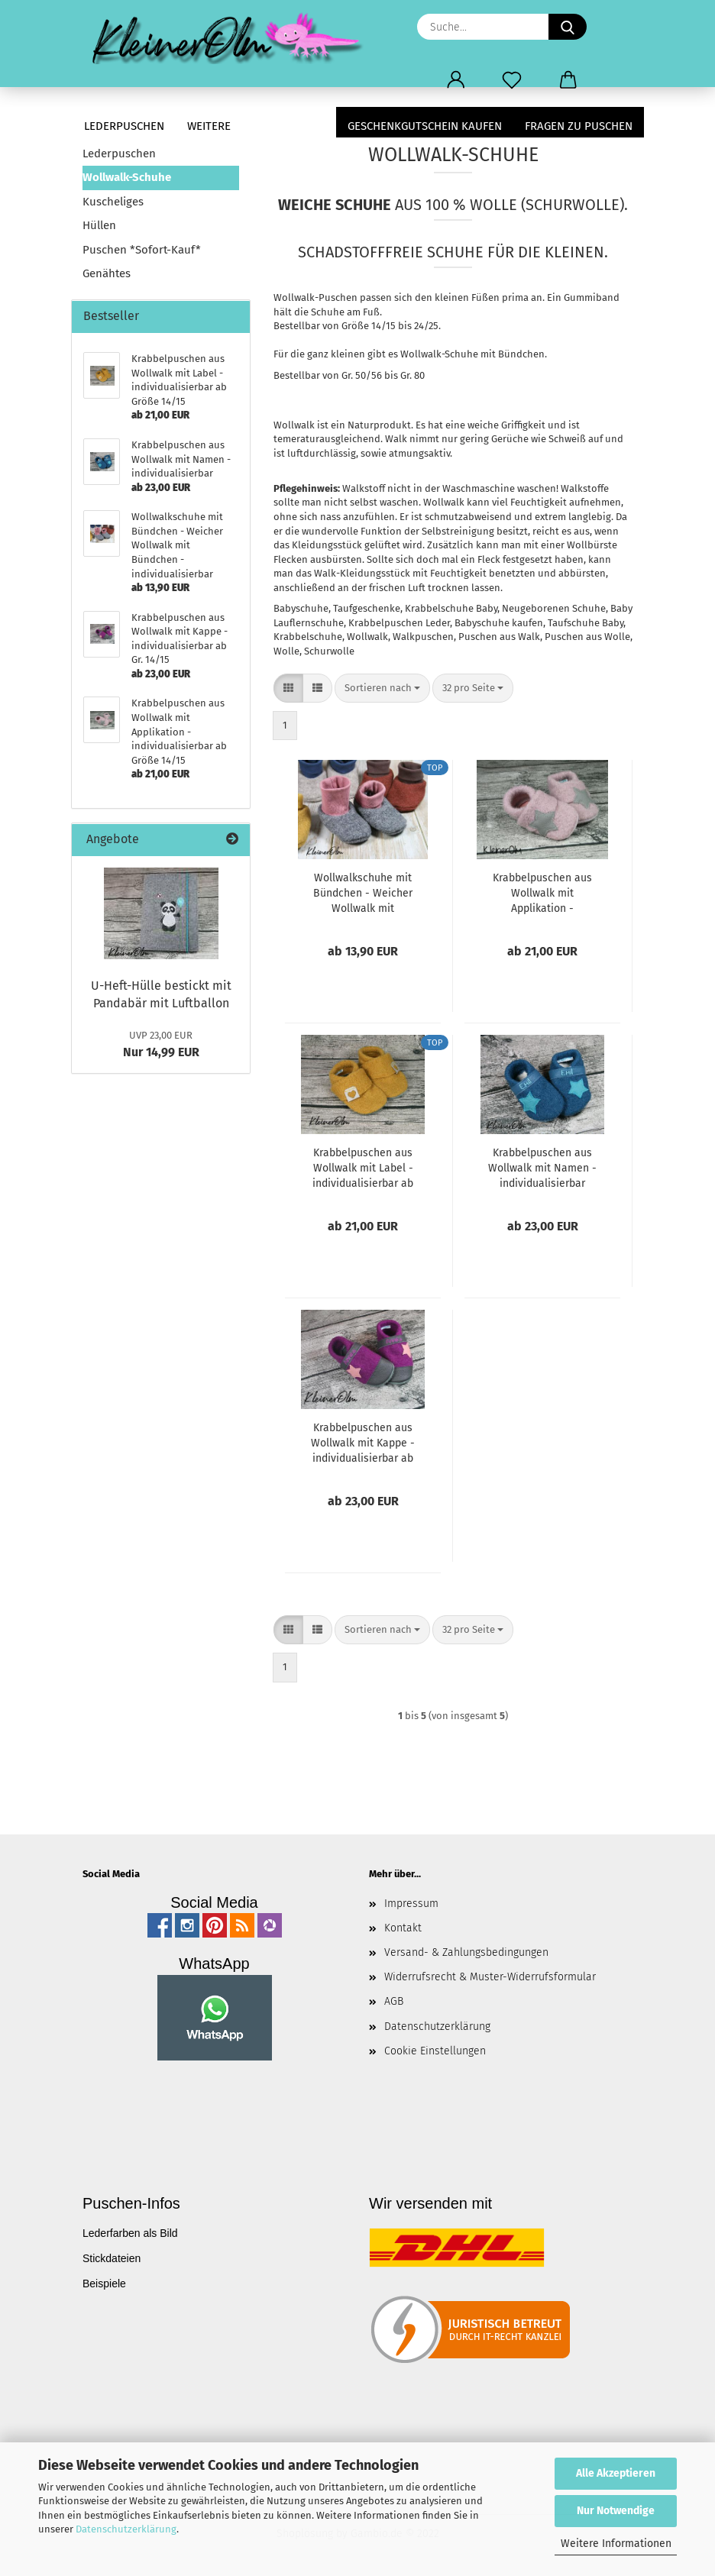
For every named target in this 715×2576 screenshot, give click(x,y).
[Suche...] (567, 27)
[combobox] (382, 688)
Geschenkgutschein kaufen (425, 126)
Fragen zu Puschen (578, 126)
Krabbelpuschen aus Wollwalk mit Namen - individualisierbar (542, 1168)
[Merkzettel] (512, 80)
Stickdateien (111, 2258)
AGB (393, 2001)
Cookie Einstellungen (435, 2050)
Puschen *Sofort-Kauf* (141, 250)
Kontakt (403, 1927)
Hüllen (99, 225)
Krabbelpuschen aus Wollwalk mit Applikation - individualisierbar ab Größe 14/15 (542, 893)
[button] (456, 80)
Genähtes (106, 273)
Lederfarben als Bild (130, 2233)
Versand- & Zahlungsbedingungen (466, 1952)
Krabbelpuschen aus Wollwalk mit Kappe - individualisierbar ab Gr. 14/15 (363, 1443)
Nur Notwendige (616, 2510)
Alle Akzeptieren (615, 2473)
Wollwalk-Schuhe (126, 177)
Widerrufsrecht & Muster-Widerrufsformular (490, 1976)
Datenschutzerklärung (126, 2529)
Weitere (209, 126)
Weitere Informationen (616, 2543)
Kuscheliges (113, 201)
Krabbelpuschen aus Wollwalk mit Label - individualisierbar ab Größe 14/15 (362, 1168)
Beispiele (104, 2283)
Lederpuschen (124, 126)
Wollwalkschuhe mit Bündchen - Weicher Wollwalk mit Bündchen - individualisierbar (362, 893)
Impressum (411, 1903)
